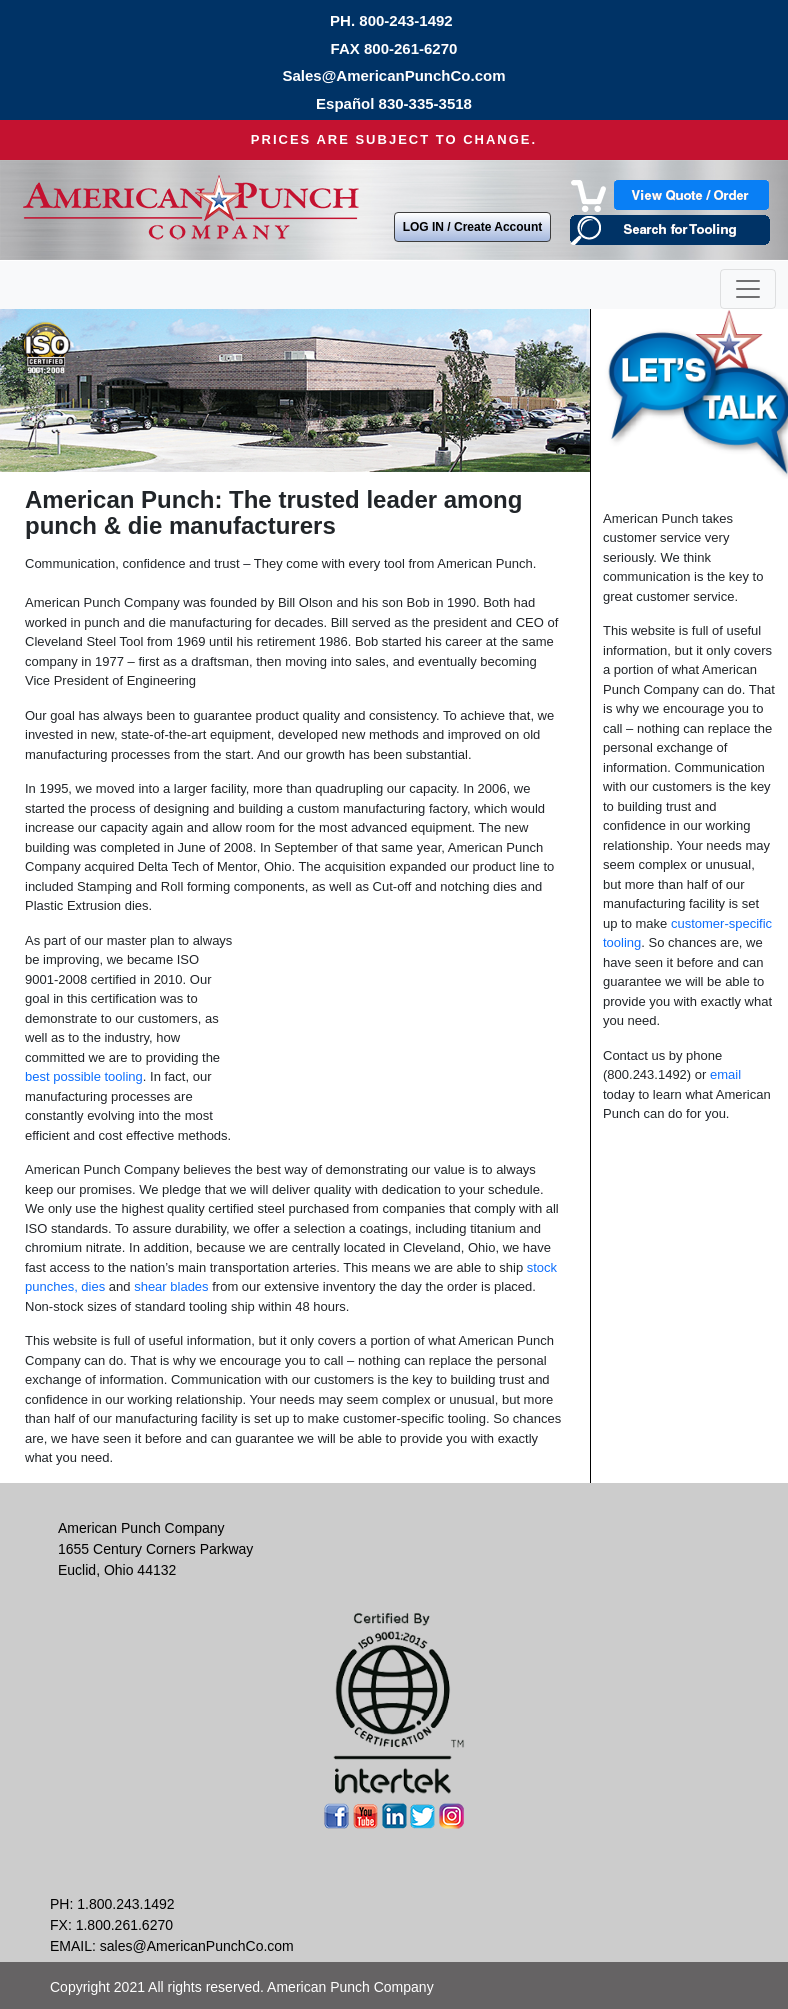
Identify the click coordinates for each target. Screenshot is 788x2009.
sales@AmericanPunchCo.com (197, 1946)
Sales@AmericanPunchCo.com (393, 75)
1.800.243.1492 (125, 1904)
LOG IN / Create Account (473, 227)
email (725, 1074)
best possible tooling (84, 1076)
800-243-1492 (405, 20)
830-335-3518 (425, 103)
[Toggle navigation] (748, 289)
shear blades (171, 1286)
